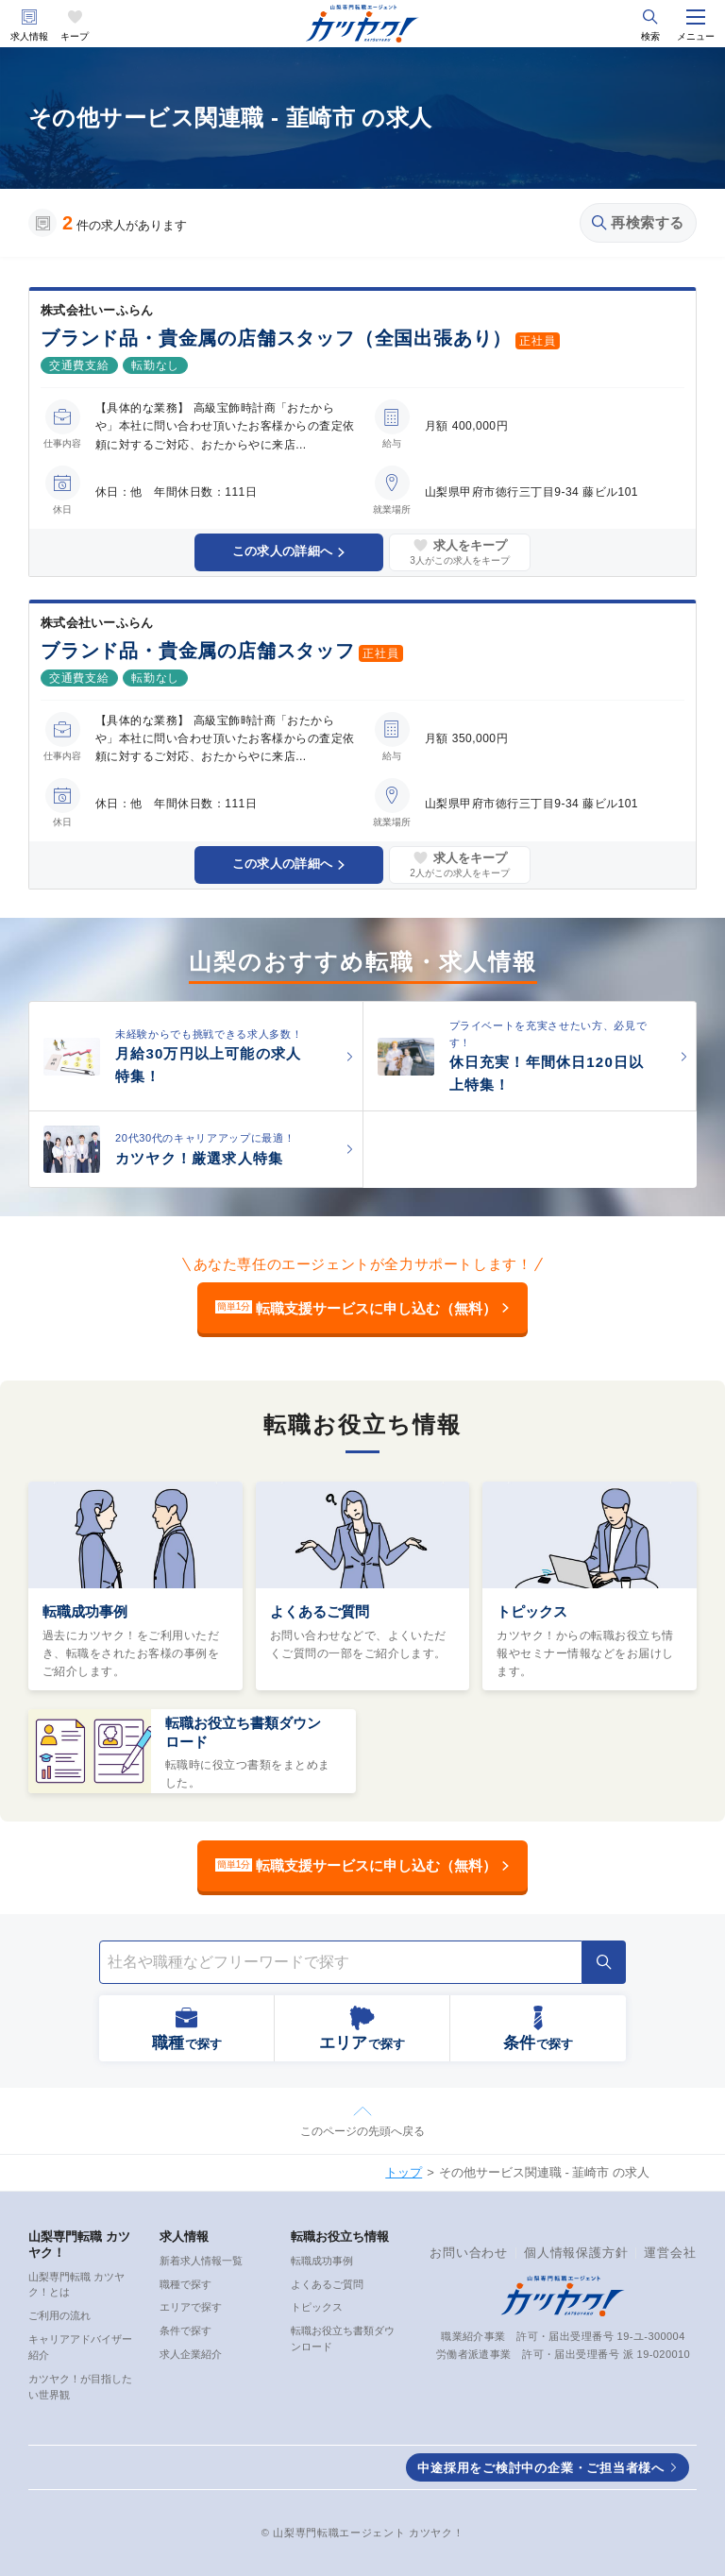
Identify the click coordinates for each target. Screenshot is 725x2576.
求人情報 (29, 36)
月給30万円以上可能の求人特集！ (208, 1064)
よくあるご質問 (319, 1611)
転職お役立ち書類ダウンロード (243, 1732)
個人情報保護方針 (576, 2253)
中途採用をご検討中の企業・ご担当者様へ (541, 2468)
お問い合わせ (469, 2253)
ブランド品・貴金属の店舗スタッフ (198, 650)
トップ (403, 2172)
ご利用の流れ (59, 2315)
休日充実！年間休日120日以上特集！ (547, 1073)
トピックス (532, 1611)
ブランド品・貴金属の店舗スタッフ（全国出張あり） (276, 338)
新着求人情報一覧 (201, 2260)
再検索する (638, 222)
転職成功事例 (84, 1611)
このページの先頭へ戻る (362, 2131)
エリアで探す (191, 2307)
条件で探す (185, 2330)
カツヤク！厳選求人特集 (199, 1158)
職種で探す (185, 2284)
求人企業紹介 (191, 2354)
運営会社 (670, 2253)
